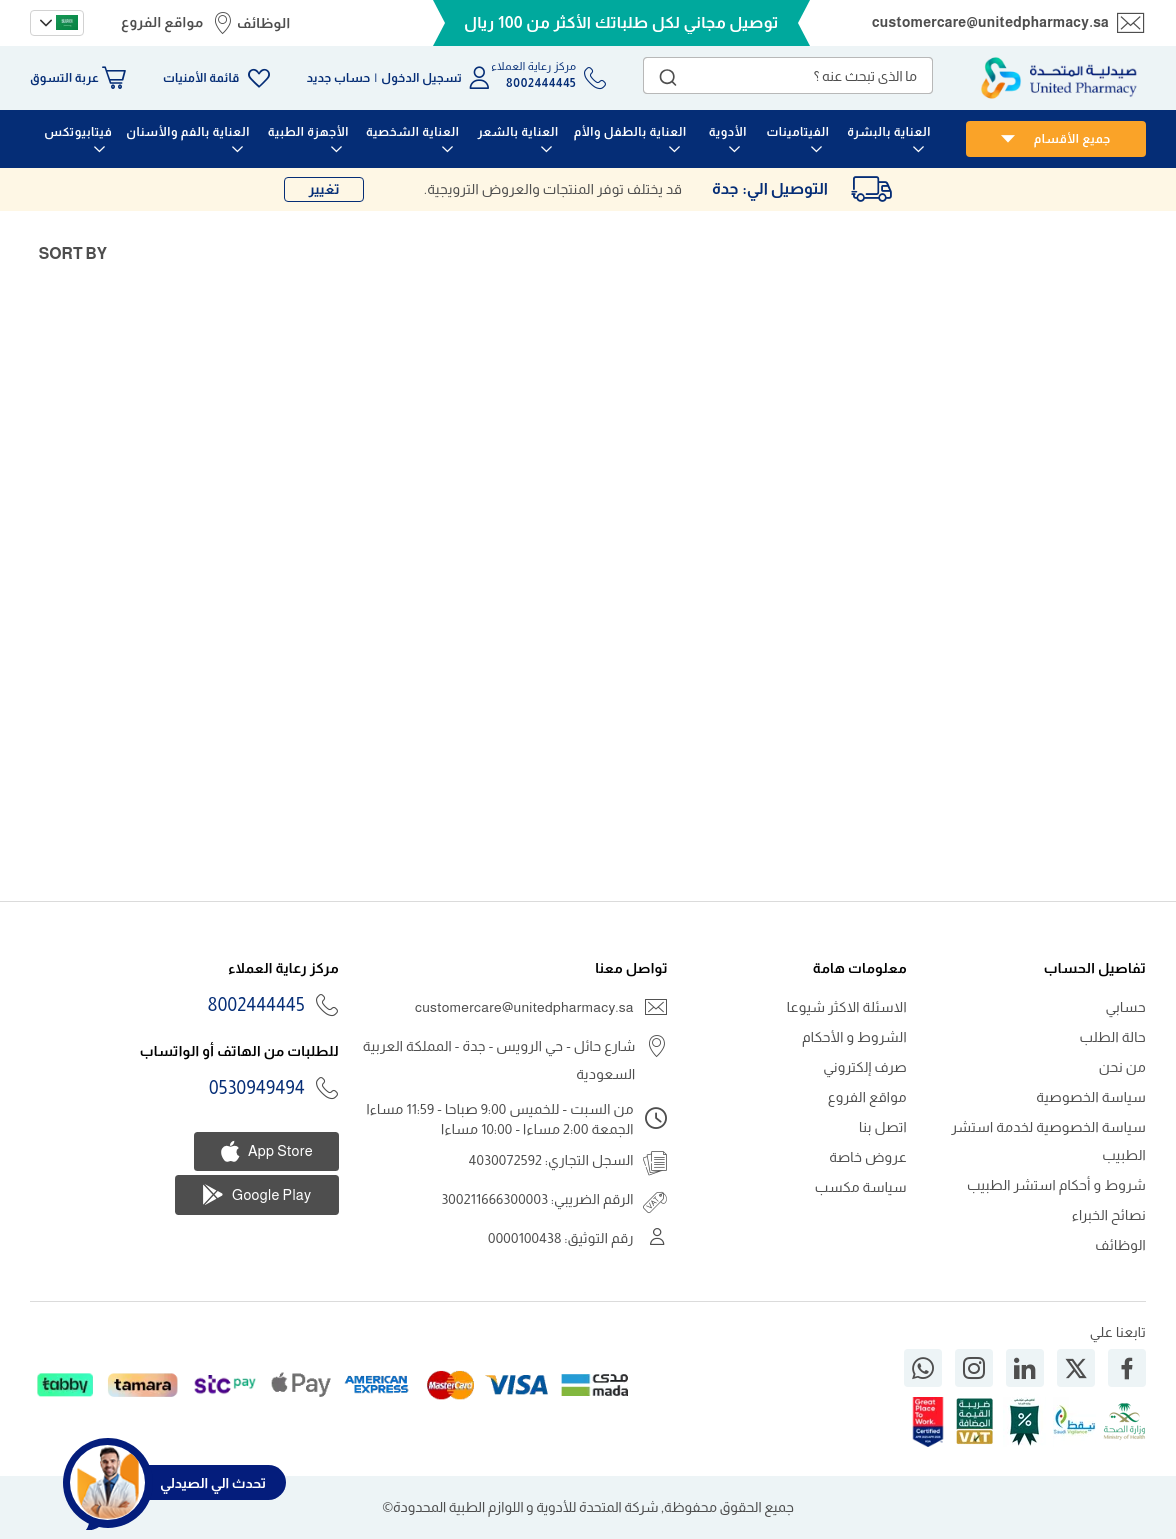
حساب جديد (339, 78)
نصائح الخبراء (1109, 1215)
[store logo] (1059, 78)
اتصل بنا (883, 1127)
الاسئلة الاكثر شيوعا (847, 1007)
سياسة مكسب (861, 1187)
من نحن (1122, 1067)
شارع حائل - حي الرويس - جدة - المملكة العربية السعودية (499, 1060)
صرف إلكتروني (865, 1067)
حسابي (1125, 1007)
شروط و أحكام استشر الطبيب (1056, 1185)
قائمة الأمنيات (201, 78)
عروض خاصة (868, 1157)
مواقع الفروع (162, 22)
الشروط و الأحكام (854, 1037)
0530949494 (257, 1088)
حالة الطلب (1113, 1037)
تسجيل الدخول (421, 78)
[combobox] (788, 75)
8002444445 (256, 1005)
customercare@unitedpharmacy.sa (990, 22)
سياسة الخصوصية (1091, 1097)
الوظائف (264, 23)
